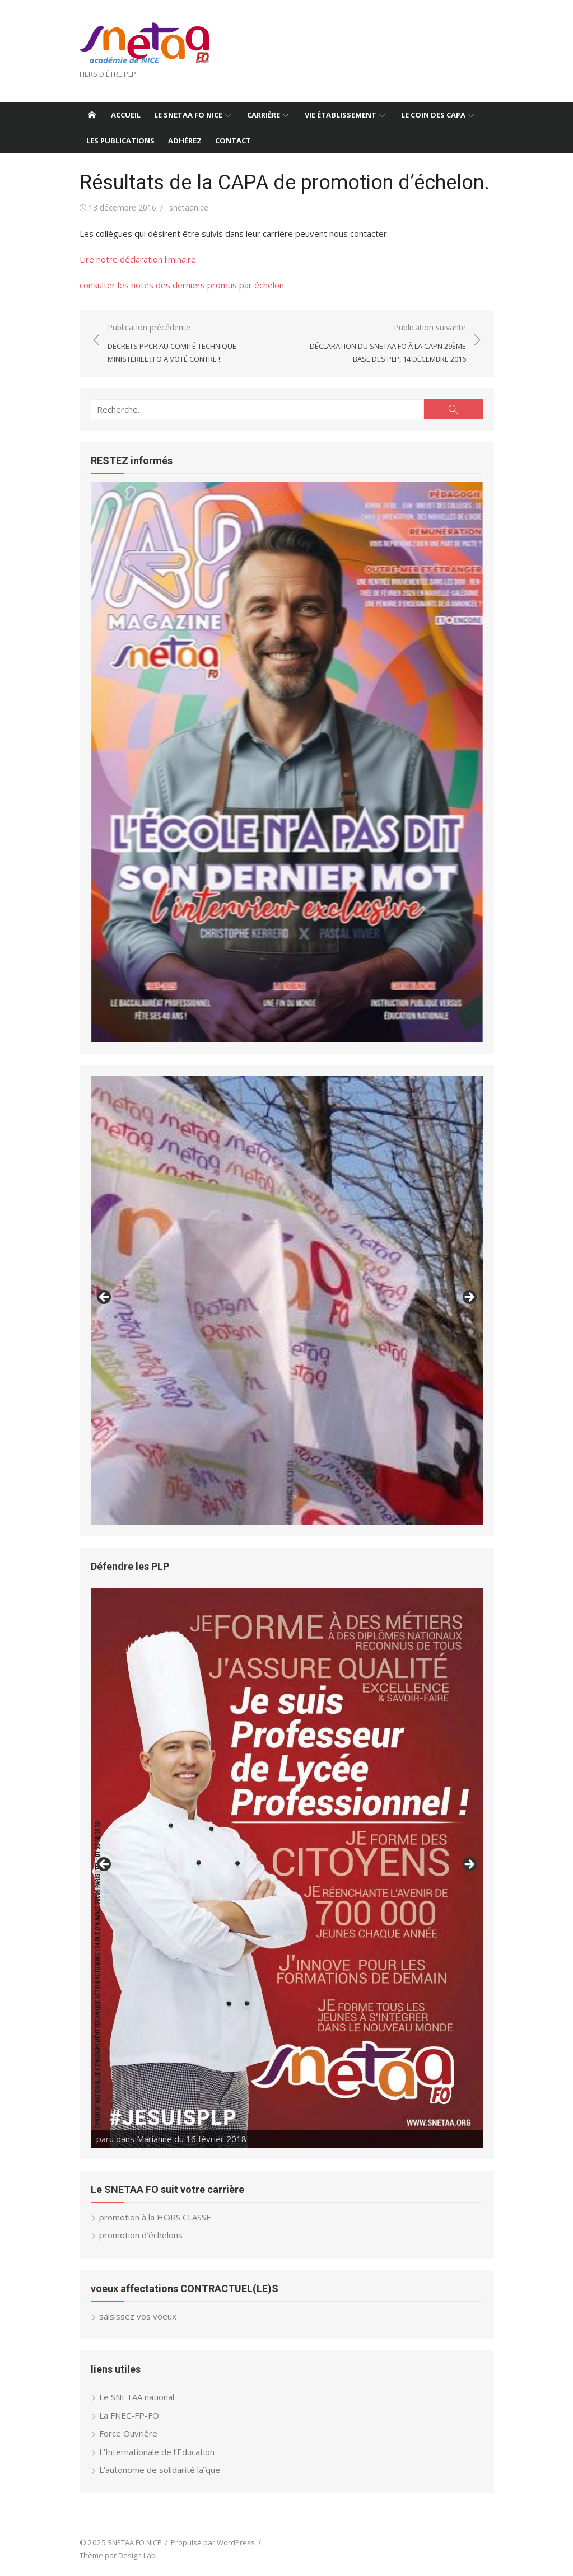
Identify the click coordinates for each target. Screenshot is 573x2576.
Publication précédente (192, 344)
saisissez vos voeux (137, 2316)
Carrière (263, 115)
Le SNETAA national (136, 2396)
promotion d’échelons (141, 2235)
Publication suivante (382, 344)
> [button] (468, 1297)
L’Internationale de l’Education (157, 2451)
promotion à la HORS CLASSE (155, 2217)
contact (233, 140)
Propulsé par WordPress (213, 2542)
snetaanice (188, 207)
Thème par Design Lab (118, 2555)
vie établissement (340, 115)
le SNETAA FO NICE (188, 115)
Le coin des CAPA (433, 115)
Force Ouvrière (128, 2433)
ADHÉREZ (185, 140)
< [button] (104, 1297)
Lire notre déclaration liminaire (138, 259)
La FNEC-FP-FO (129, 2415)
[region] (287, 762)
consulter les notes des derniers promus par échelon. (183, 285)
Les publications (120, 140)
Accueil (126, 115)
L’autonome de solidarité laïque (159, 2469)
